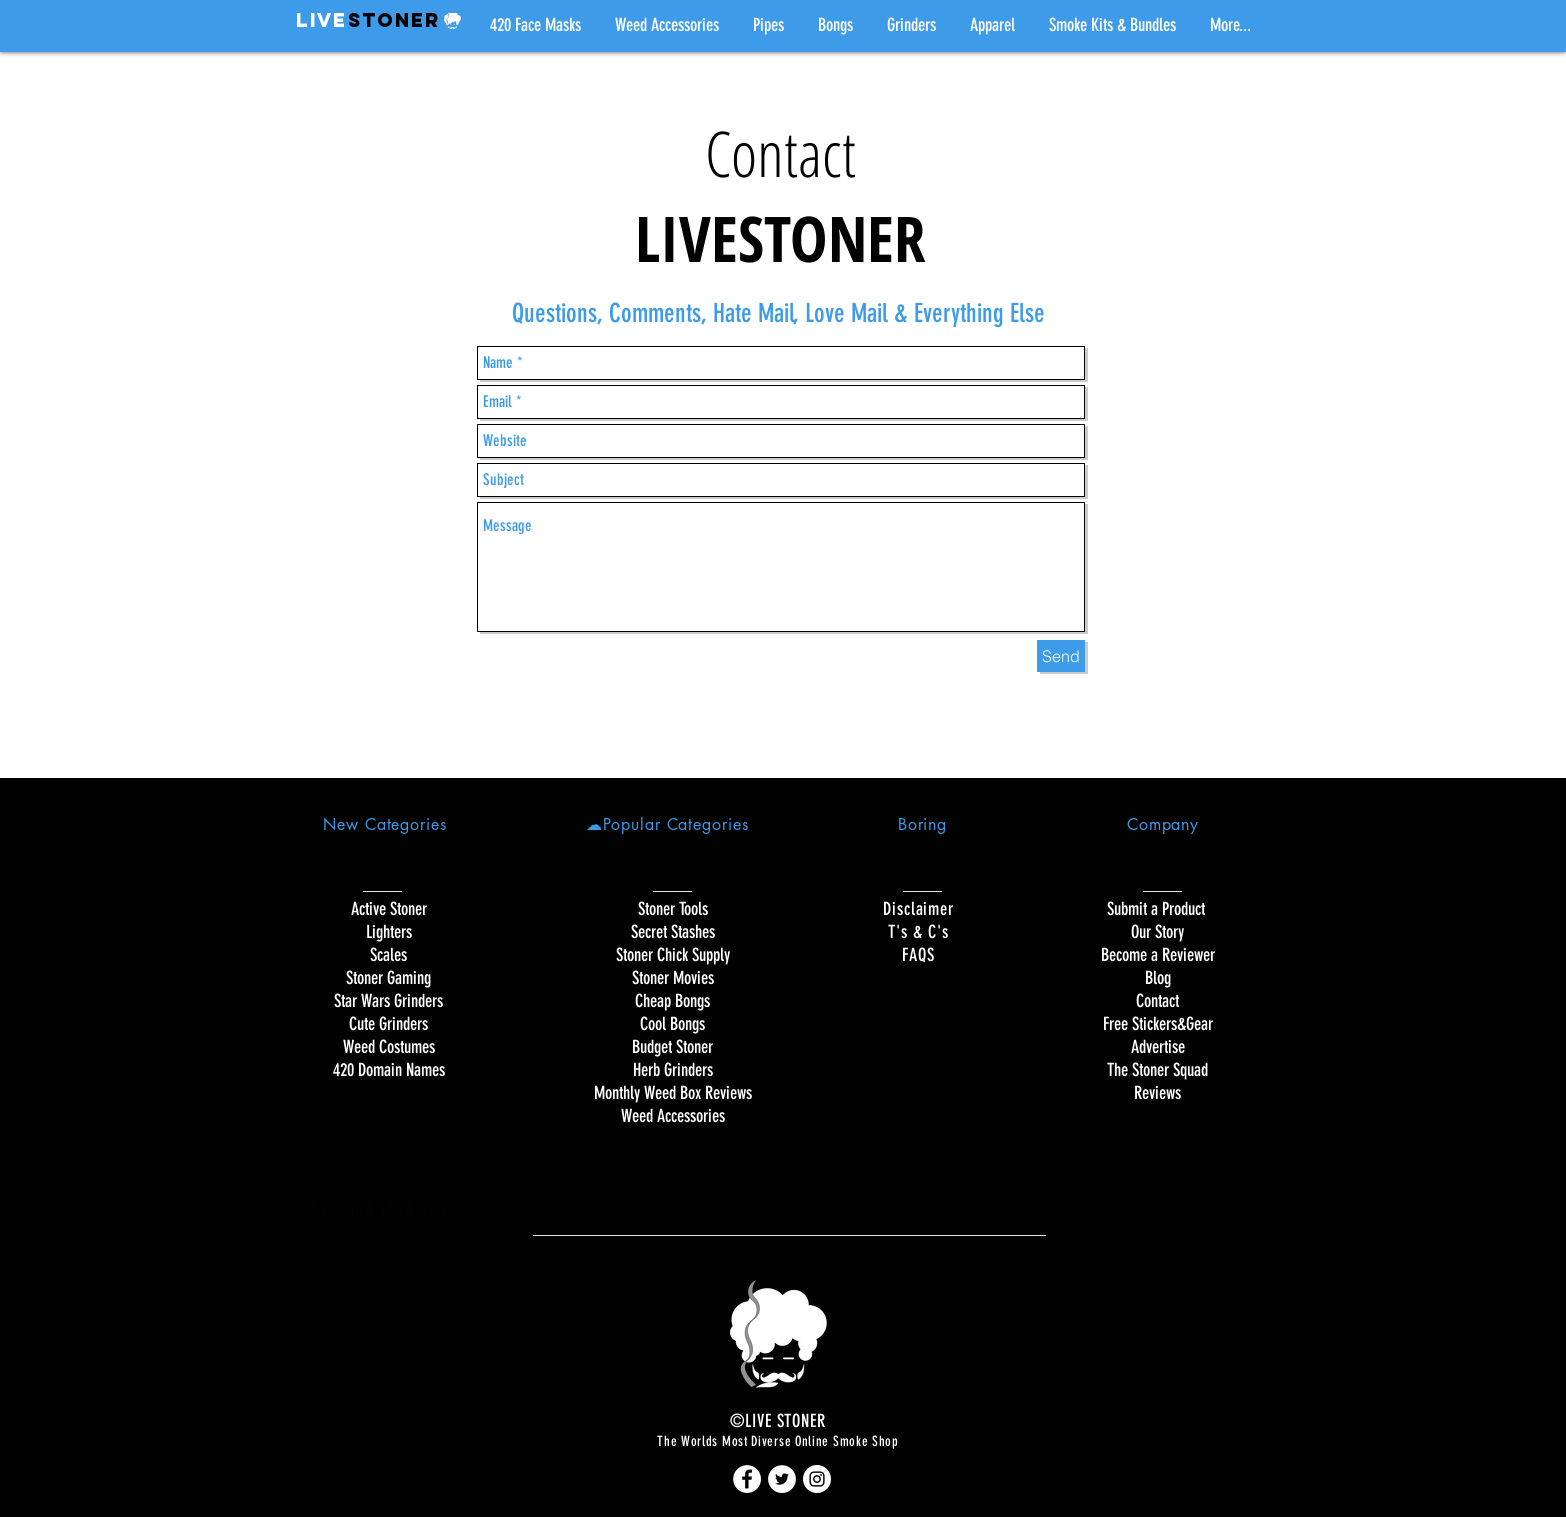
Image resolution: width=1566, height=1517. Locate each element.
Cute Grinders (388, 1024)
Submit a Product (1158, 909)
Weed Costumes (389, 1047)
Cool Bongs (672, 1024)
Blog (1158, 978)
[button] (768, 25)
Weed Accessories (673, 1116)
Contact (1157, 1001)
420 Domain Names (389, 1070)
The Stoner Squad (1157, 1070)
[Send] (1061, 656)
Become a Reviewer (1158, 955)
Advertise (1158, 1047)
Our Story (1157, 932)
